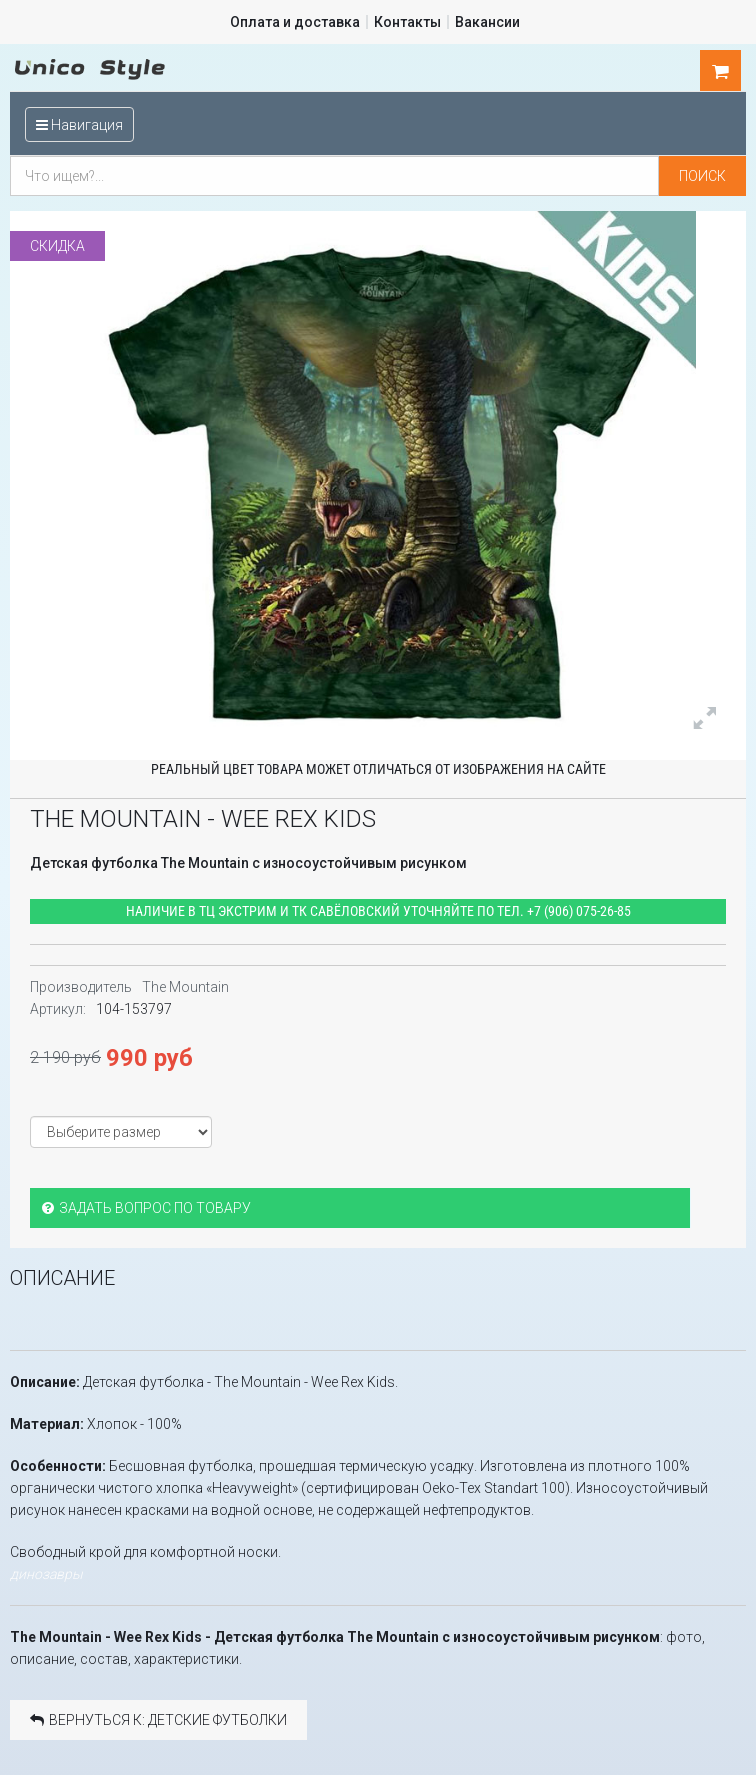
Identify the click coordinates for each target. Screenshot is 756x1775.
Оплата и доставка (295, 22)
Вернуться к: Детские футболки (158, 1719)
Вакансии (487, 22)
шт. (721, 71)
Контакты (407, 22)
